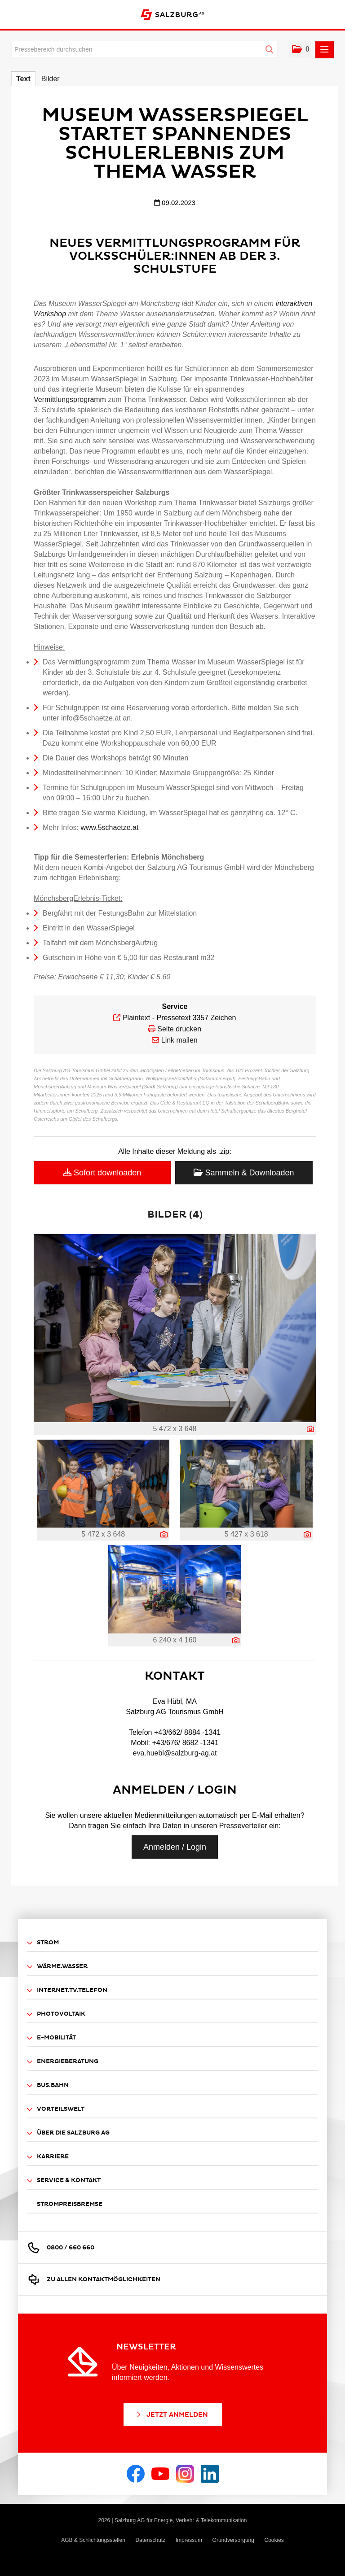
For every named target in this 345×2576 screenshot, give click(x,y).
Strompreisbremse (69, 2204)
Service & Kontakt (64, 2180)
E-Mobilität (51, 2038)
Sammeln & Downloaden (244, 1172)
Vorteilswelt (55, 2109)
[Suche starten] (270, 50)
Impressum (189, 2540)
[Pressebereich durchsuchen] (144, 49)
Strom (43, 1943)
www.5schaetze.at (108, 827)
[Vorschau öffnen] (175, 1328)
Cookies (273, 2540)
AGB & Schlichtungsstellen (93, 2540)
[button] (300, 49)
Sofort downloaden (102, 1172)
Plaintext (136, 1018)
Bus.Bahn (48, 2085)
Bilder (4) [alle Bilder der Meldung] (175, 1215)
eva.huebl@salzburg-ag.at (175, 1753)
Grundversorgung (233, 2540)
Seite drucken (179, 1029)
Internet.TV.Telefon (67, 1990)
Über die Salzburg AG (68, 2133)
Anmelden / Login (174, 1846)
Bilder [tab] (50, 79)
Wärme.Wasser (57, 1966)
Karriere (48, 2157)
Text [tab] (23, 79)
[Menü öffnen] (324, 49)
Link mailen (179, 1040)
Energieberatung (62, 2061)
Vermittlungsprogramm (70, 399)
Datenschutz (150, 2540)
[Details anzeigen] (310, 1429)
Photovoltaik (56, 2014)
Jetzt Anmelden (171, 2415)
